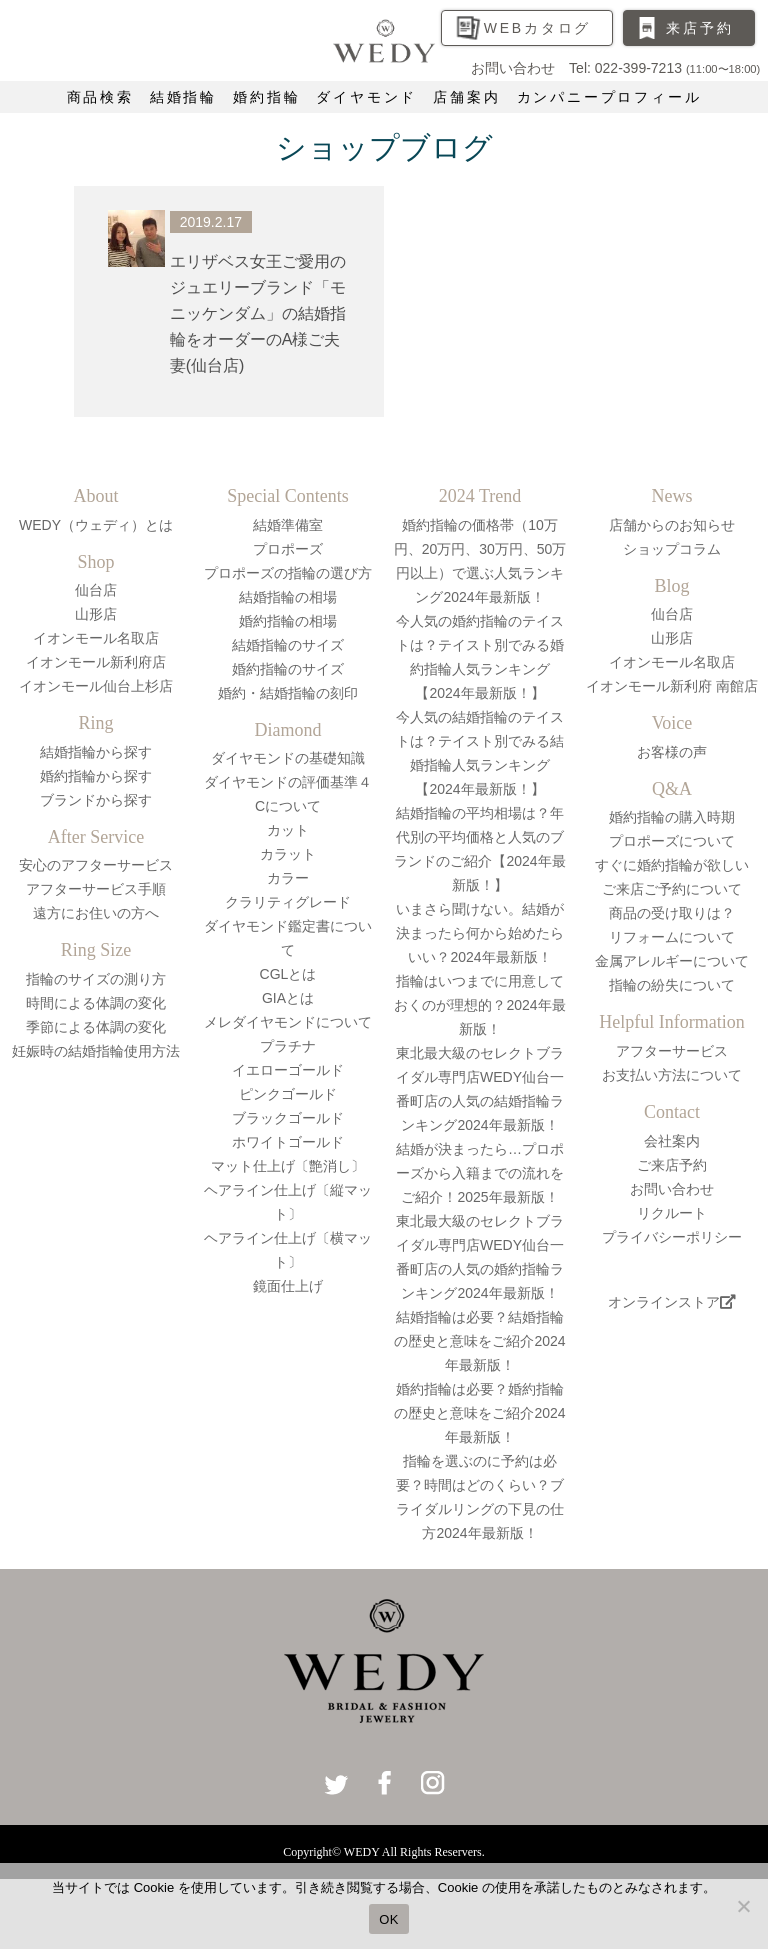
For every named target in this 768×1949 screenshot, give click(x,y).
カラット (288, 854)
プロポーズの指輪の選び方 (288, 573)
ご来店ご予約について (672, 889)
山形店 (96, 614)
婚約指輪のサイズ (288, 669)
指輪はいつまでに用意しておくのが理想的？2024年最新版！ (479, 1005)
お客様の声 (672, 752)
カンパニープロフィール (609, 97)
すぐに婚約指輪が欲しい (672, 865)
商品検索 (100, 97)
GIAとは (288, 998)
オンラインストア (672, 1302)
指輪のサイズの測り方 (96, 979)
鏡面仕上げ (288, 1286)
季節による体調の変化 (96, 1027)
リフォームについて (672, 937)
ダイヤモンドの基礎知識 (288, 758)
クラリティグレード (288, 902)
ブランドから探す (96, 800)
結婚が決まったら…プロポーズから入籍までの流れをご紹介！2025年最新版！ (480, 1173)
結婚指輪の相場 (288, 597)
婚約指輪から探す (96, 776)
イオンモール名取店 (96, 638)
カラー (288, 878)
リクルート (672, 1213)
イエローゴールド (288, 1070)
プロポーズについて (672, 841)
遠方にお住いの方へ (96, 913)
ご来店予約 (672, 1165)
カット (288, 830)
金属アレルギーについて (672, 961)
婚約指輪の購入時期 (672, 817)
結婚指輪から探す (96, 752)
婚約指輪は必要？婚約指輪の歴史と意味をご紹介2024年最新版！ (479, 1413)
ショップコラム (672, 549)
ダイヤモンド (366, 97)
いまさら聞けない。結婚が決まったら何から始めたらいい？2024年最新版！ (480, 933)
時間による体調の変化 (96, 1003)
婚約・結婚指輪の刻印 (288, 693)
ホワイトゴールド (288, 1142)
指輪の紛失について (672, 985)
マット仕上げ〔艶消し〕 (288, 1166)
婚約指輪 (266, 97)
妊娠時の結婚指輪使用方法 (96, 1051)
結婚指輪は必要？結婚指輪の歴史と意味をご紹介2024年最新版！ (479, 1341)
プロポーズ (288, 549)
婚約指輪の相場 (288, 621)
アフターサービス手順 (96, 889)
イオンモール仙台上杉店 (96, 686)
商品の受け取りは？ (672, 913)
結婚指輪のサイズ (288, 645)
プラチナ (288, 1046)
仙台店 (96, 590)
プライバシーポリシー (672, 1237)
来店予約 (699, 28)
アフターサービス (672, 1051)
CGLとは (288, 974)
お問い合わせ (672, 1189)
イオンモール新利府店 (96, 662)
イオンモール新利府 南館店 (672, 686)
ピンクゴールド (288, 1094)
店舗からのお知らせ (672, 525)
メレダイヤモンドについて (288, 1022)
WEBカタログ (538, 28)
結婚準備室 (288, 525)
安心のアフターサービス (96, 865)
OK (388, 1919)
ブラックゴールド (288, 1118)
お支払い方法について (672, 1075)
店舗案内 (466, 97)
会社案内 (672, 1141)
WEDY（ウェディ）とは (96, 525)
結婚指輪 (183, 97)
